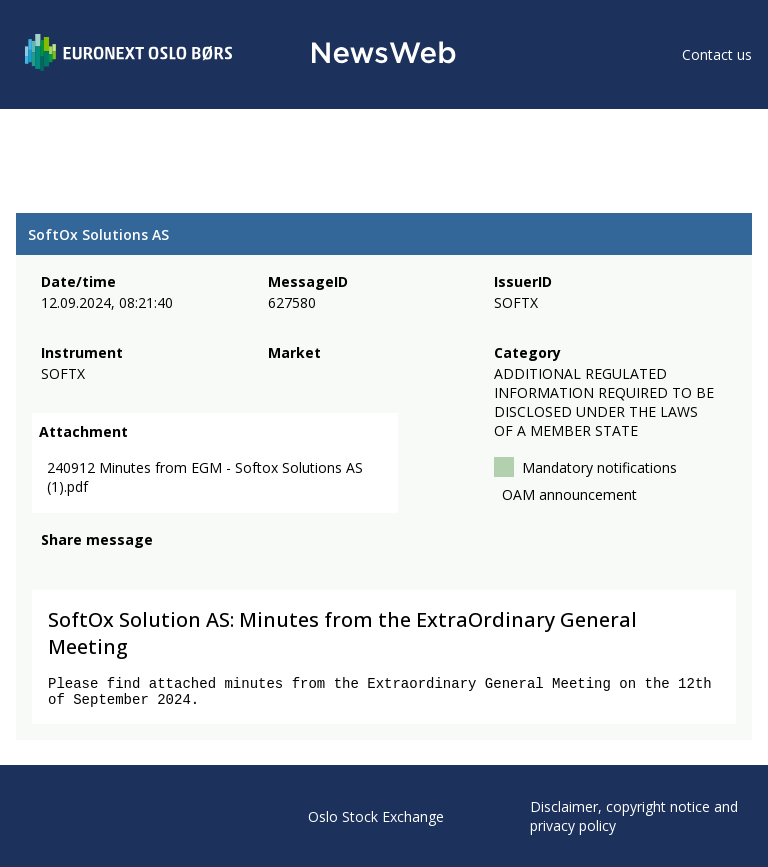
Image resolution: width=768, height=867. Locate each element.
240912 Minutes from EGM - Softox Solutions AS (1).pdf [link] (205, 479)
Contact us (717, 54)
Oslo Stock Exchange (376, 816)
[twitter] (84, 569)
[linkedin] (121, 569)
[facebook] (52, 569)
